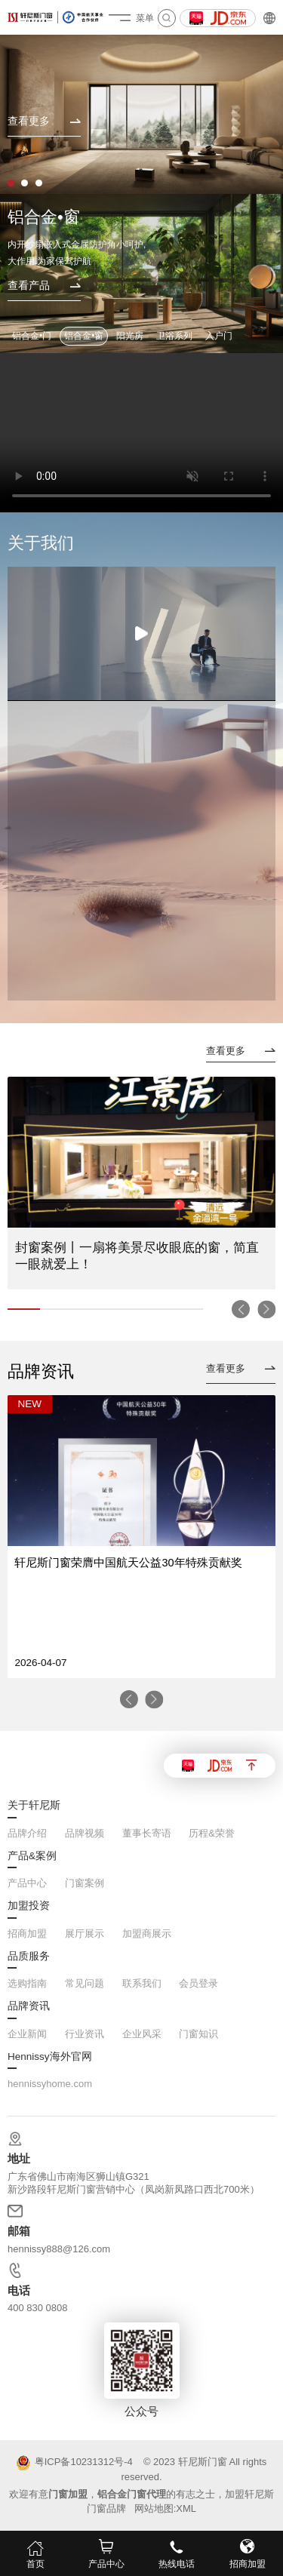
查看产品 (29, 286)
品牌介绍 (27, 1833)
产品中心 (27, 1883)
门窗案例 (84, 1883)
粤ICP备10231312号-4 (75, 2462)
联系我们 (141, 1983)
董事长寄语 (146, 1833)
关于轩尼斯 (34, 1805)
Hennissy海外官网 (50, 2057)
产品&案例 (32, 1856)
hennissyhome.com (50, 2083)
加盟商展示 (146, 1933)
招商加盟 (27, 1933)
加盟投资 (29, 1906)
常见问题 (84, 1983)
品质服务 (29, 1956)
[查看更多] (44, 126)
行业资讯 (84, 2034)
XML (186, 2508)
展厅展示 (84, 1933)
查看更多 (225, 1051)
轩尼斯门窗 (202, 2461)
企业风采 (141, 2034)
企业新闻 (27, 2034)
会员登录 (198, 1983)
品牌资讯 (29, 2006)
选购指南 (27, 1983)
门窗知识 (198, 2034)
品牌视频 (84, 1833)
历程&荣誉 (212, 1833)
